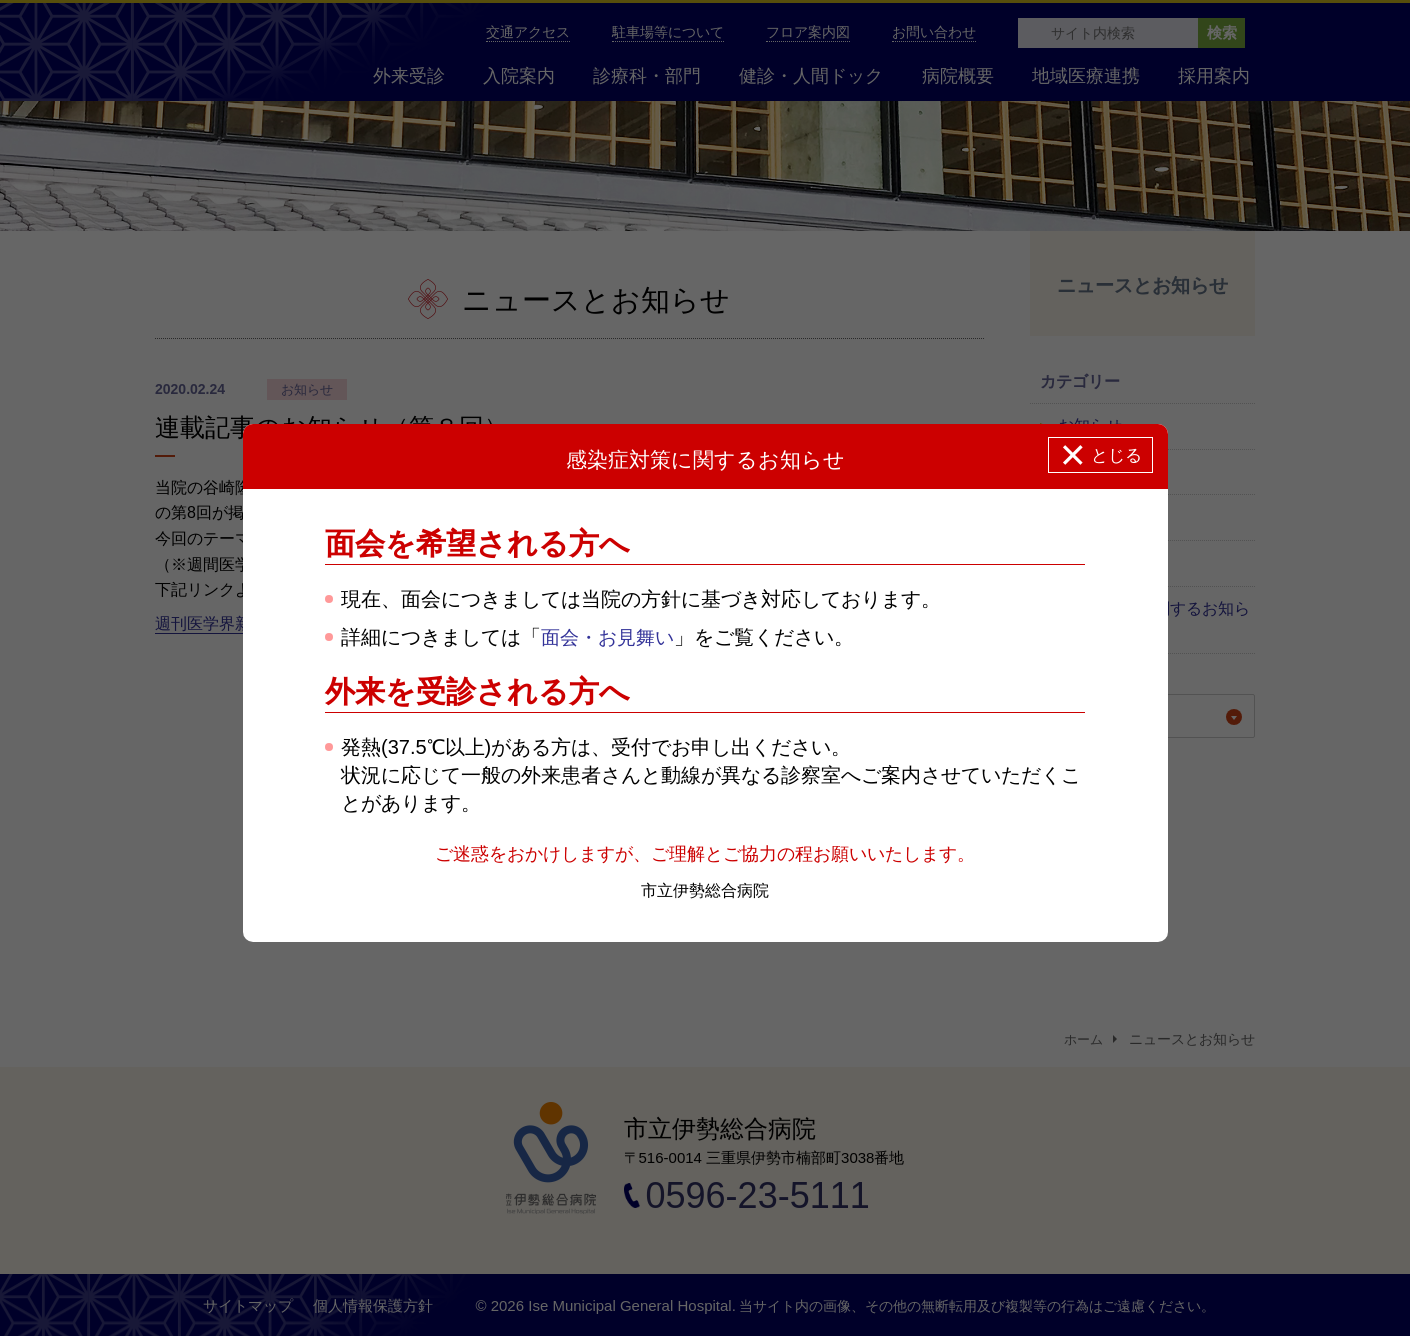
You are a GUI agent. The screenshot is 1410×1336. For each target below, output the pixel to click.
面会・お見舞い (611, 638)
